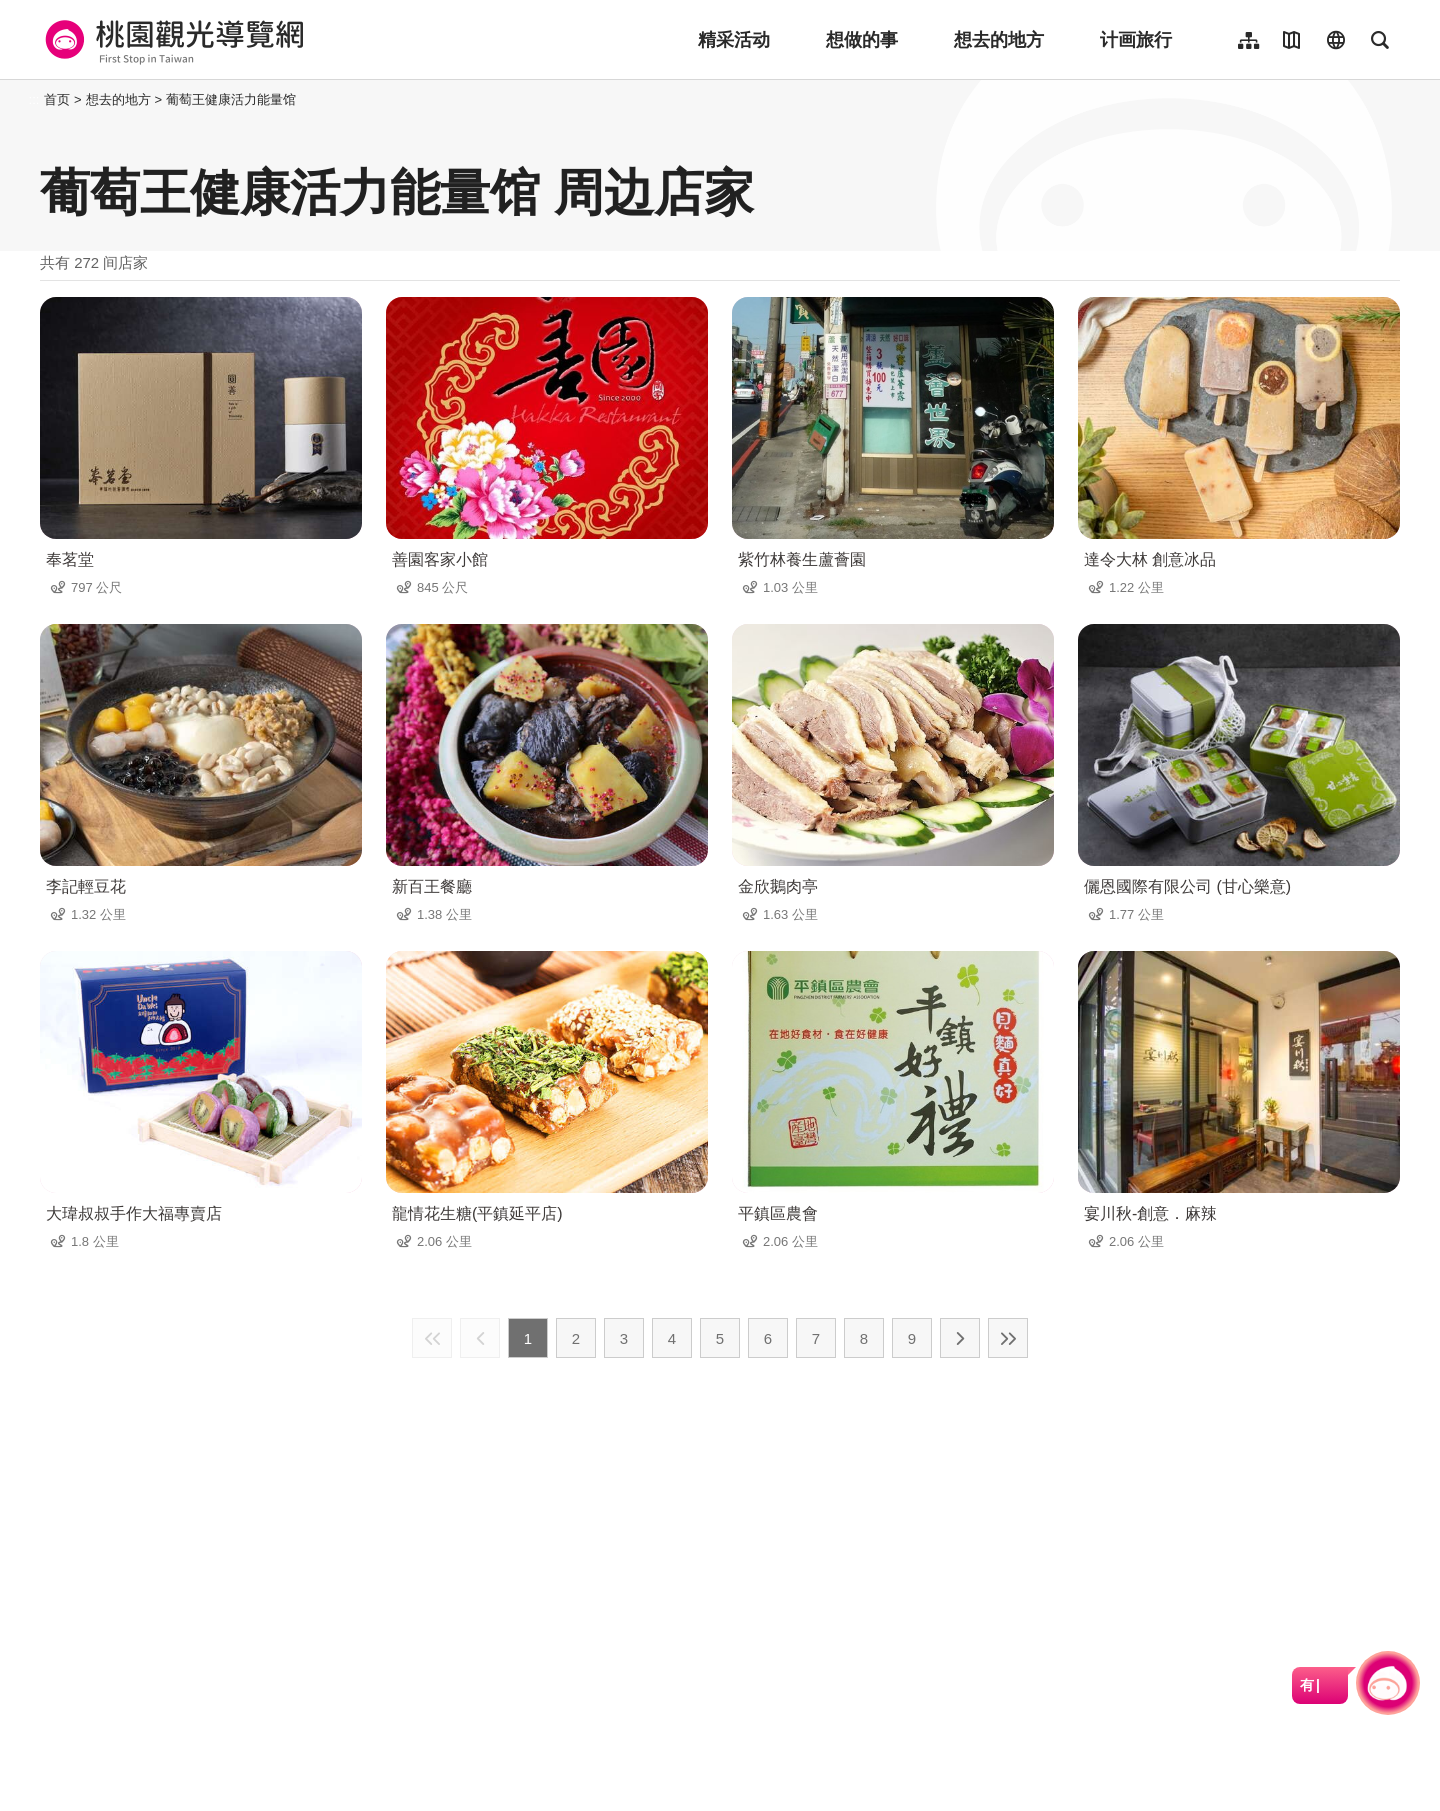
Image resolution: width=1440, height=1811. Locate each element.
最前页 (432, 1338)
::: (34, 99)
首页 (57, 99)
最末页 (1008, 1338)
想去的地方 (999, 40)
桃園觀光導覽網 (171, 40)
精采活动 (734, 40)
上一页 (480, 1338)
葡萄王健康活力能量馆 (231, 99)
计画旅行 (1136, 40)
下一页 (960, 1338)
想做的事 (862, 40)
